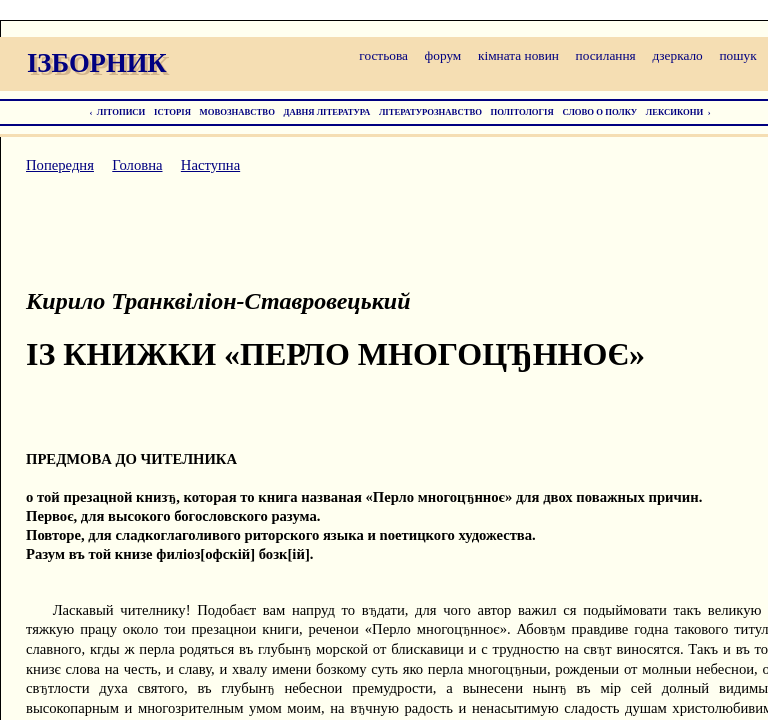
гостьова (383, 55)
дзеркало (677, 55)
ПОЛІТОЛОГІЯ (522, 112)
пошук (737, 55)
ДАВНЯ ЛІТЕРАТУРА (327, 112)
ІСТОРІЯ (172, 112)
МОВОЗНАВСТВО (237, 112)
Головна (137, 165)
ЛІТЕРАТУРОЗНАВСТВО (430, 112)
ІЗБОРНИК (97, 63)
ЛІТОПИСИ (121, 112)
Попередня (60, 165)
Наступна (210, 165)
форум (443, 55)
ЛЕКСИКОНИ (675, 112)
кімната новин (518, 55)
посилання (606, 55)
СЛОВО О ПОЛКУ (599, 112)
